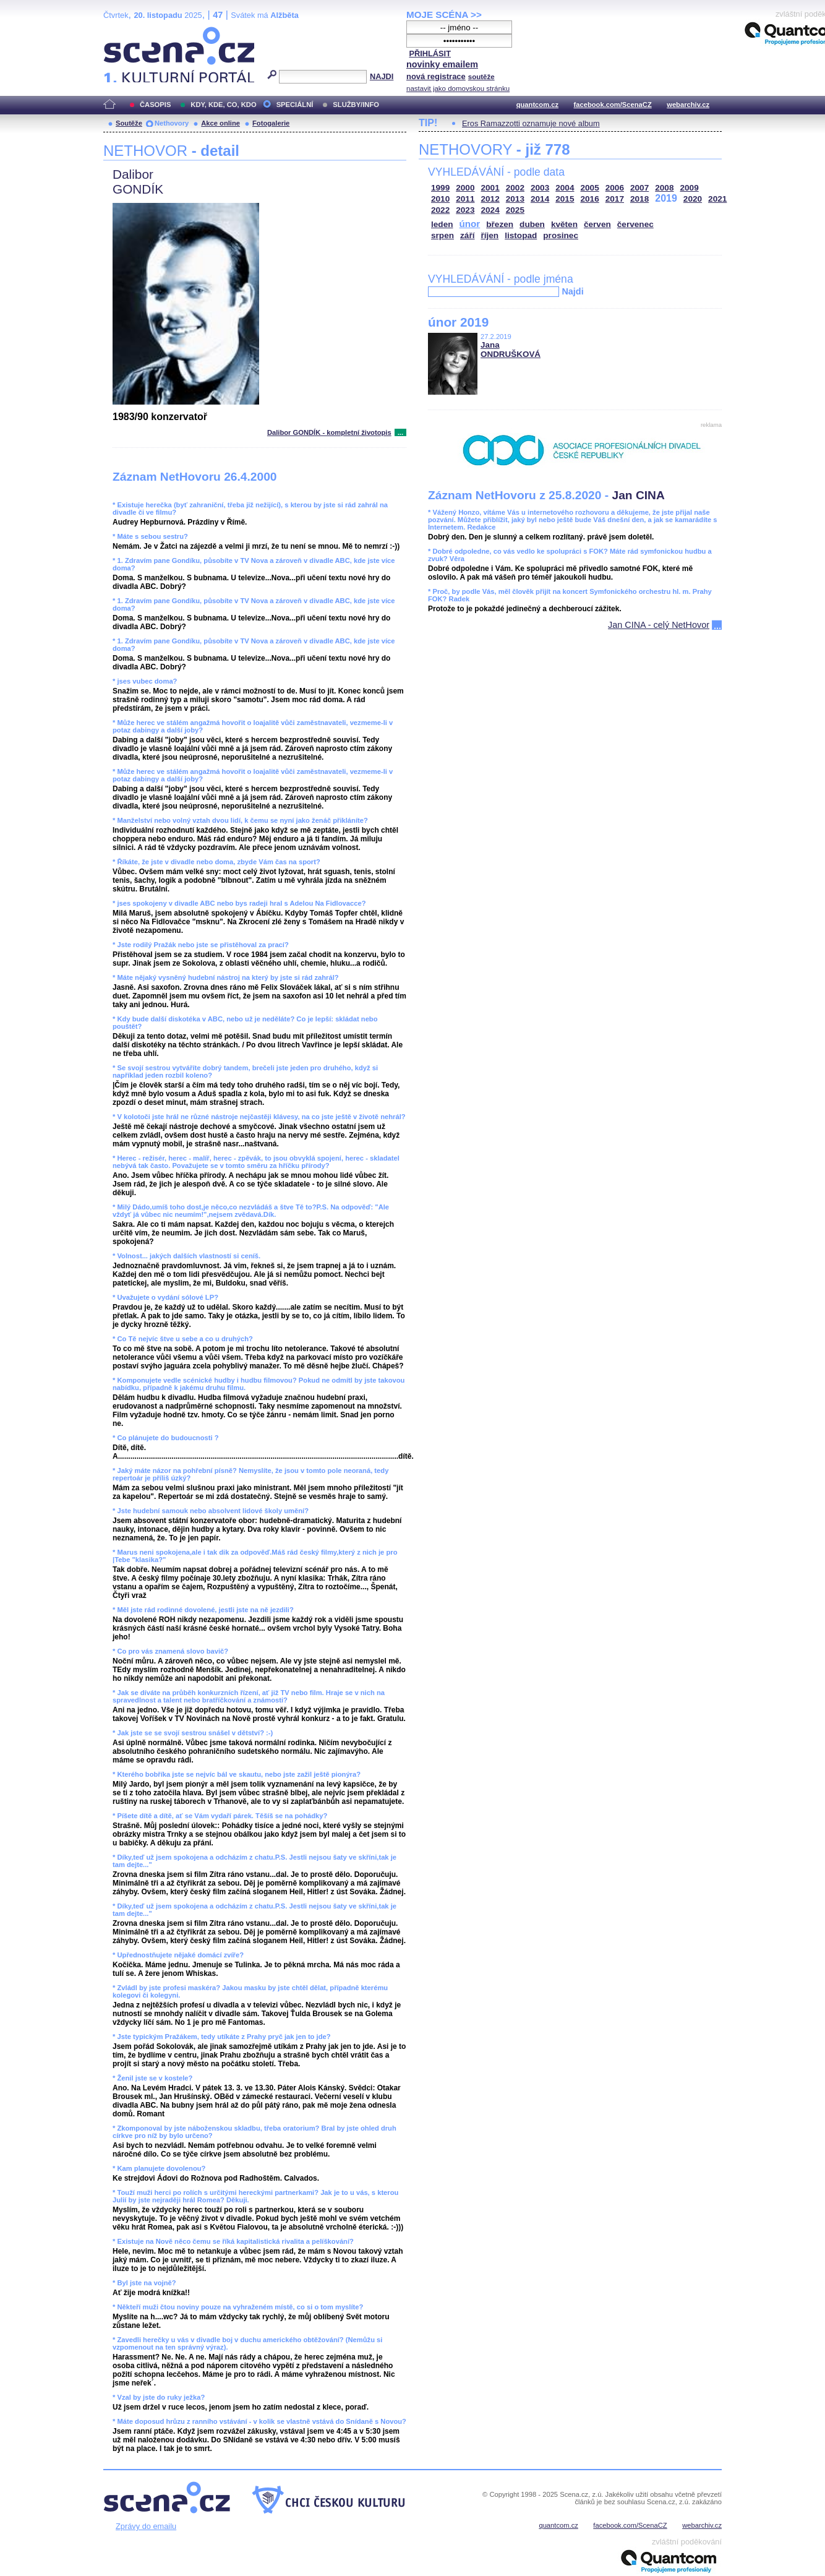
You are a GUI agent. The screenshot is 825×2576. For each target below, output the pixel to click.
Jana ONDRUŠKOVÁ (511, 349)
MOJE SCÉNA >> (444, 14)
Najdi (572, 291)
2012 (490, 199)
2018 (639, 199)
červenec (635, 224)
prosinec (560, 235)
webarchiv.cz (688, 104)
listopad (521, 235)
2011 (465, 199)
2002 (515, 187)
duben (532, 224)
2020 (692, 199)
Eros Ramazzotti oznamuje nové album (531, 123)
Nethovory (172, 123)
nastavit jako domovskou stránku (458, 88)
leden (442, 224)
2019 (666, 198)
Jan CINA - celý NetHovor (658, 625)
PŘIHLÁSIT (430, 53)
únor (470, 223)
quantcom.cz (537, 104)
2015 (564, 199)
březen (499, 224)
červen (597, 224)
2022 (440, 210)
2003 (540, 187)
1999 (440, 187)
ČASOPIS (155, 104)
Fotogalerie (270, 123)
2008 (664, 187)
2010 (440, 199)
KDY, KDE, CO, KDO (223, 104)
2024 (490, 210)
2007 (639, 187)
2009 (689, 187)
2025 (515, 210)
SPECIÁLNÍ (295, 104)
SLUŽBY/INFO (356, 104)
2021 (717, 199)
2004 (564, 187)
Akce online (220, 123)
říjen (489, 235)
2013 (515, 199)
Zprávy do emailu (146, 2526)
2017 (614, 199)
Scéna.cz (124, 32)
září (467, 235)
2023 (465, 210)
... (400, 432)
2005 (590, 187)
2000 (465, 187)
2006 (614, 187)
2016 (590, 199)
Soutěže (129, 123)
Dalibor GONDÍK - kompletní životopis (329, 432)
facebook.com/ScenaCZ (613, 104)
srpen (442, 235)
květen (564, 224)
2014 (540, 199)
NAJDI (381, 76)
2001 (490, 187)
